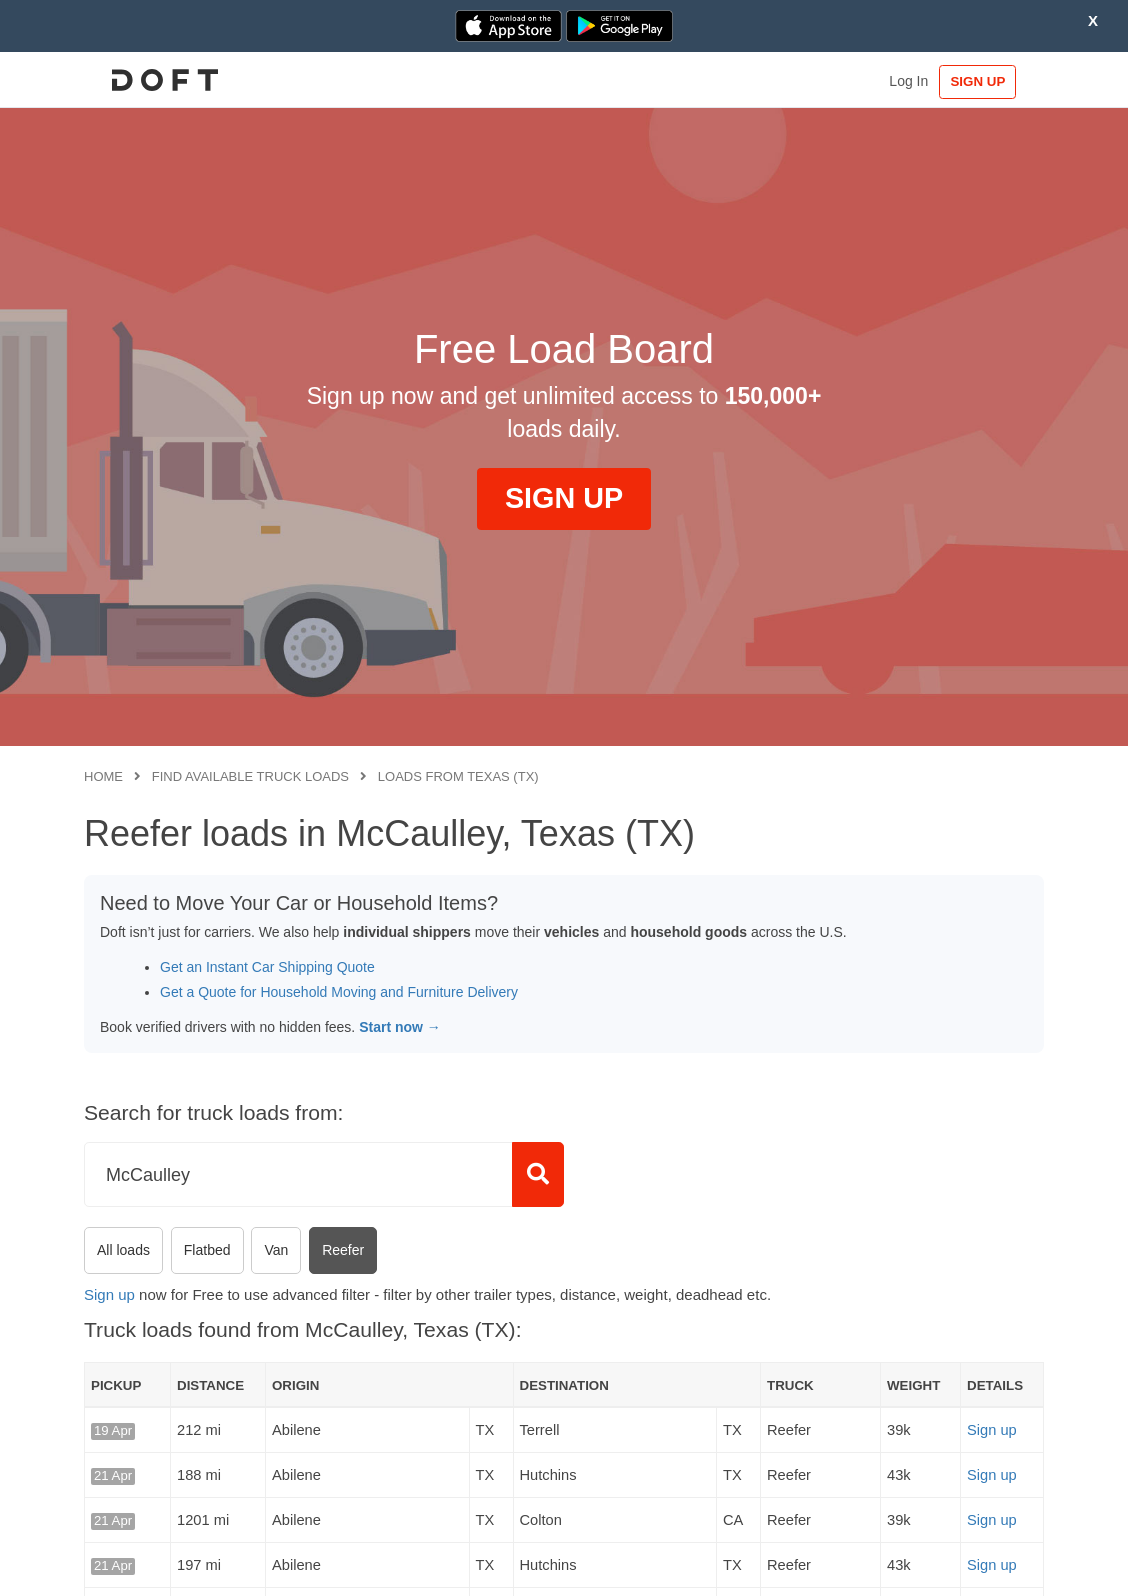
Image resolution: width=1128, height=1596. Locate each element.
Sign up (109, 1294)
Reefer (343, 1250)
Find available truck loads (250, 776)
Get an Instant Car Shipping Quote (267, 967)
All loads (123, 1250)
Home (103, 776)
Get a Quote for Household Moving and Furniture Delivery (339, 992)
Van (276, 1250)
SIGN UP (982, 81)
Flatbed (207, 1250)
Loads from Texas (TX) (458, 776)
